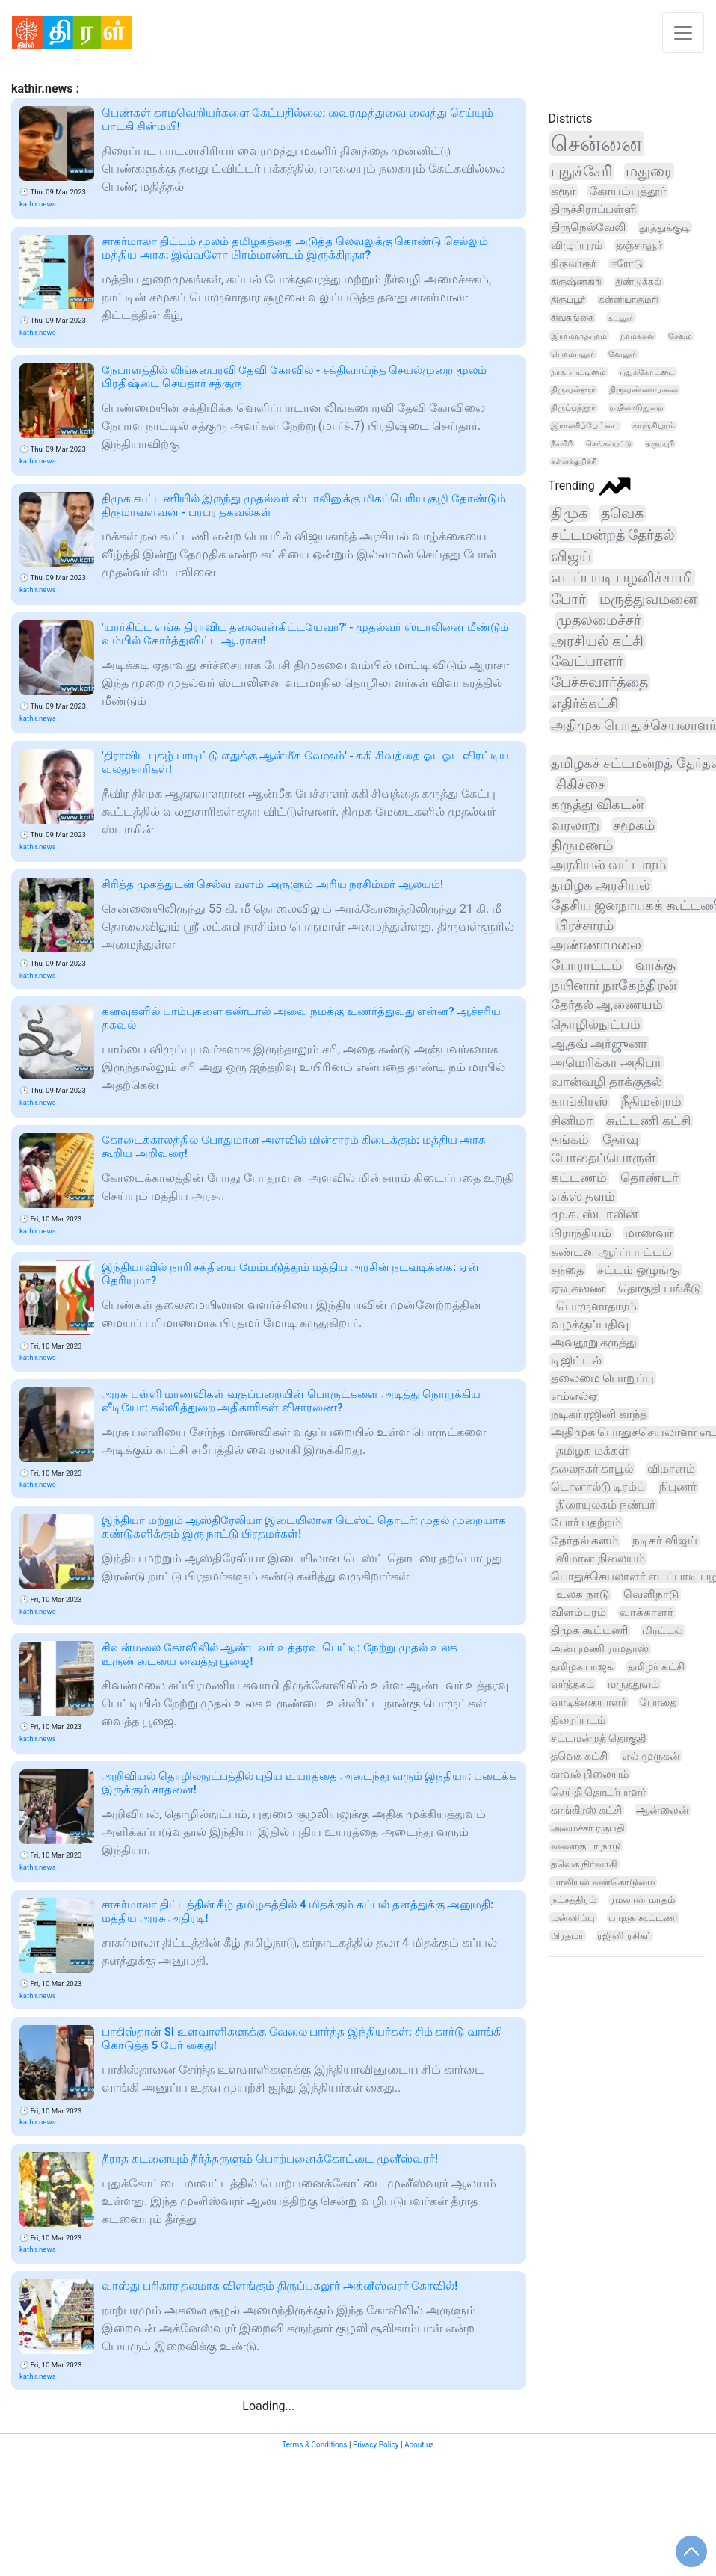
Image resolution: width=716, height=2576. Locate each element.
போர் (568, 599)
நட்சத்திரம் (573, 1899)
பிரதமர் (567, 1935)
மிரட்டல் (662, 1630)
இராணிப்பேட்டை (585, 426)
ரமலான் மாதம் (642, 1899)
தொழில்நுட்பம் (596, 1024)
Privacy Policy (376, 2445)
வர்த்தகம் (572, 1684)
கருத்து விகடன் (597, 804)
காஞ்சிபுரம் (653, 426)
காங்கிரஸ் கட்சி (586, 1810)
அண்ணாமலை (596, 944)
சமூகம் (634, 825)
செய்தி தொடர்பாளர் (598, 1792)
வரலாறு (575, 825)
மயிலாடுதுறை (636, 408)
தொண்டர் (649, 1178)
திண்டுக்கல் (638, 282)
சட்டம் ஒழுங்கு (638, 1270)
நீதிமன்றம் (651, 1101)
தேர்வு (620, 1139)
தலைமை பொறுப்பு (603, 1378)
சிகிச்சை (580, 784)
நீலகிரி (562, 444)
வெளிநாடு (651, 1594)
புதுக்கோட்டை (647, 372)
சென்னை (596, 143)
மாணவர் (649, 1233)
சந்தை (567, 1270)
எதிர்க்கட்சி (584, 703)
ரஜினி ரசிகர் (623, 1935)
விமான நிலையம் (600, 1558)
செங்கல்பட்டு (609, 444)
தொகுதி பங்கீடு (659, 1288)
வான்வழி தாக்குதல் (606, 1081)
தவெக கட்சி (579, 1756)
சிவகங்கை (572, 317)
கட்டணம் (579, 1178)
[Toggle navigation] (683, 32)
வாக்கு (655, 965)
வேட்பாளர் (587, 661)
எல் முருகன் (651, 1756)
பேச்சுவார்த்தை (599, 682)
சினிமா (572, 1120)
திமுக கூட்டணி (590, 1630)
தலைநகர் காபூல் (592, 1469)
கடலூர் (621, 317)
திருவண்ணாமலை (643, 390)
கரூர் (563, 191)
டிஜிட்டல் (576, 1360)
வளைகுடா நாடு (586, 1846)
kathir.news (37, 204)
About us (419, 2445)
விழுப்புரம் (576, 245)
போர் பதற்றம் (586, 1522)
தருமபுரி (660, 444)
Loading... (268, 2406)
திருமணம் (582, 845)
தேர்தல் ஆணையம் (607, 1004)
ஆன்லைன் (662, 1810)
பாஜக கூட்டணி (642, 1917)
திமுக (569, 513)
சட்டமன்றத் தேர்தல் (613, 534)
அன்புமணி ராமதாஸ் (600, 1648)
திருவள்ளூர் (573, 390)
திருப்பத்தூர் (573, 408)
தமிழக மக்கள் (592, 1451)
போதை (658, 1702)
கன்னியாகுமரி (628, 300)
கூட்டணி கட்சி (648, 1120)
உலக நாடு (582, 1594)
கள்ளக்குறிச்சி (574, 461)
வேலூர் (622, 354)
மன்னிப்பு (573, 1917)
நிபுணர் (678, 1487)
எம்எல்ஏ (574, 1396)
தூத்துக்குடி (664, 227)
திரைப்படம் (578, 1720)
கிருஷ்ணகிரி (576, 281)
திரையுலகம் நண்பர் (605, 1505)
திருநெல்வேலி (588, 227)
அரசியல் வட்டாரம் (608, 864)
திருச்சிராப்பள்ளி (594, 209)
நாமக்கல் (637, 336)
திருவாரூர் (573, 263)
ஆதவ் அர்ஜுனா (599, 1043)
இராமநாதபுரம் (579, 335)
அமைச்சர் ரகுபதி (588, 1828)
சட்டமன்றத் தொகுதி (598, 1738)
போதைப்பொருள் (603, 1157)
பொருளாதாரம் (596, 1306)
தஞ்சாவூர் (639, 245)
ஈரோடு (626, 263)
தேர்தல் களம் (585, 1540)
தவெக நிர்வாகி (584, 1864)
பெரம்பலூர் (573, 354)
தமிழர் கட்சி (656, 1666)
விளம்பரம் (578, 1612)
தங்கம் (570, 1139)
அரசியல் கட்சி (597, 641)
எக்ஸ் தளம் (583, 1196)
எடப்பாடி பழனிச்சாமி (622, 577)
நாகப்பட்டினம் (578, 372)
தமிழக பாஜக (582, 1666)
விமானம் (671, 1469)
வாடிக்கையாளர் (588, 1702)
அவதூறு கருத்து (594, 1342)
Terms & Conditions (314, 2445)
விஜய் (571, 556)
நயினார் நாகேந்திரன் (613, 985)
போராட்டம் (586, 965)
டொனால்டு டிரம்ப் (598, 1487)
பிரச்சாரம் (585, 925)
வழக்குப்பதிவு (590, 1324)
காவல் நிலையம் (590, 1774)
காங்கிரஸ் (579, 1101)
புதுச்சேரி (581, 171)
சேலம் (680, 336)
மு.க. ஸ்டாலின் (594, 1214)
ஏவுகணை (578, 1288)
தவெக (622, 513)
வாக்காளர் (646, 1612)
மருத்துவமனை (648, 599)
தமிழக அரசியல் (600, 885)
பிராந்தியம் (581, 1233)
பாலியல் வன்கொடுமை (603, 1882)
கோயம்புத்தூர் (627, 191)
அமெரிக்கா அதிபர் (606, 1062)
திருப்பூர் (568, 300)
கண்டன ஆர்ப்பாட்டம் (611, 1252)
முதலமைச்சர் (598, 620)
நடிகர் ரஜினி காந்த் (599, 1414)
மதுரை (649, 171)
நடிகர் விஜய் (664, 1540)
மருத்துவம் (633, 1684)
